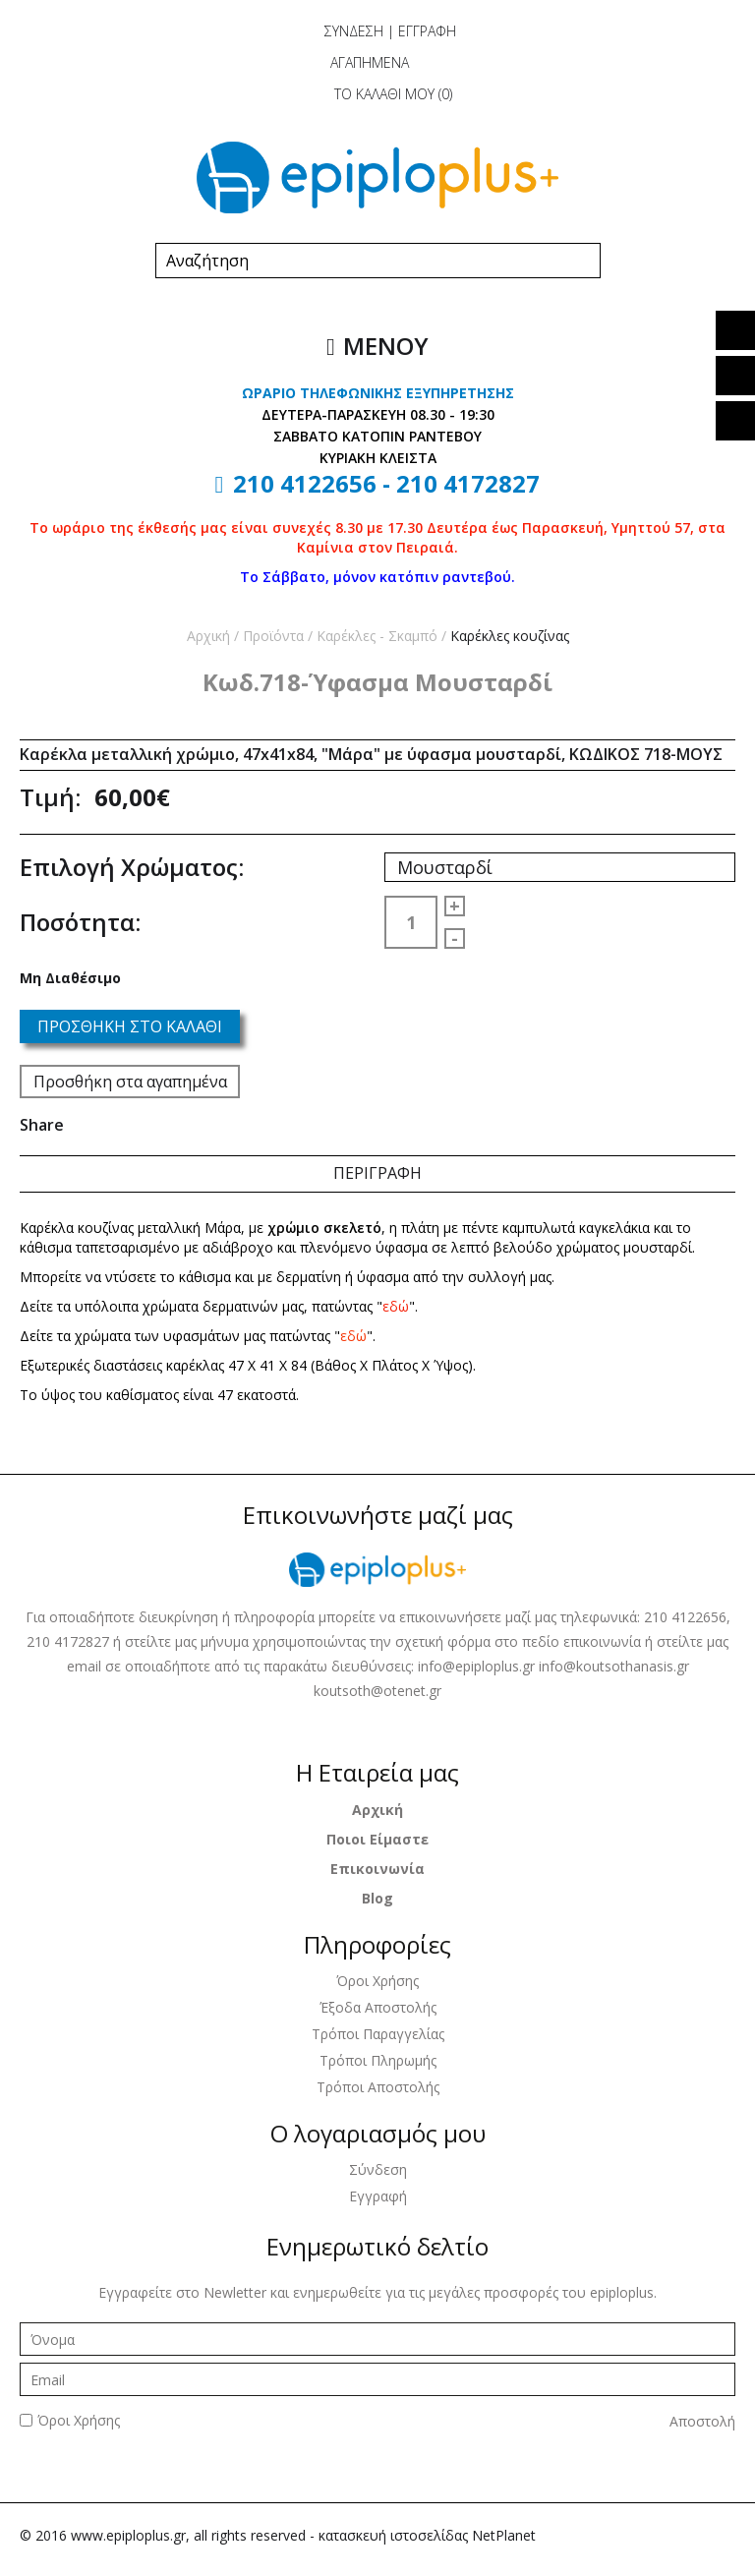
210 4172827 (468, 483)
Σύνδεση (378, 2169)
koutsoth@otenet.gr (377, 1690)
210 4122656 (305, 483)
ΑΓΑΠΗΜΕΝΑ (354, 62)
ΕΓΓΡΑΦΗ (427, 31)
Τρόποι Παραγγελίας (378, 2033)
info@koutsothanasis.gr (614, 1666)
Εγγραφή (378, 2196)
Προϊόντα (273, 635)
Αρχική (208, 635)
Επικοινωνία (377, 1868)
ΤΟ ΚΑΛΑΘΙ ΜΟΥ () (376, 94)
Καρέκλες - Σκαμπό (377, 635)
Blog (377, 1898)
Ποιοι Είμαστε (377, 1839)
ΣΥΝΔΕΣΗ (353, 31)
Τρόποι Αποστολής (378, 2087)
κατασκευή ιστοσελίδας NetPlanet (427, 2535)
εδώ (395, 1306)
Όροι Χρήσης (377, 1980)
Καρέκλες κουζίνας (509, 635)
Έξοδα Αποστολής (377, 2007)
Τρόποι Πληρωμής (377, 2060)
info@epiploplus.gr (478, 1666)
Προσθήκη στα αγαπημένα (130, 1081)
